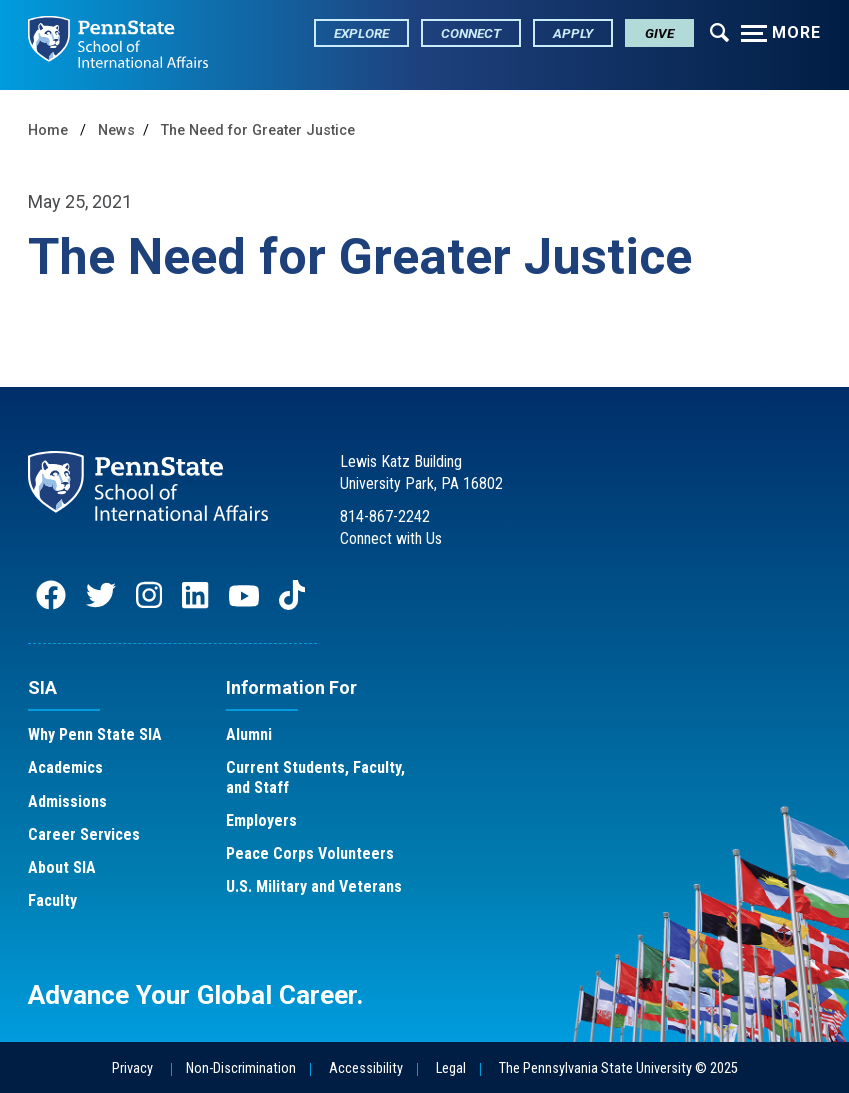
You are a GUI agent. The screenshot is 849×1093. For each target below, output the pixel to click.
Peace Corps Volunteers (310, 853)
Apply (573, 33)
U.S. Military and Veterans (314, 886)
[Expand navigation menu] (719, 31)
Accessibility (366, 1068)
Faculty (52, 900)
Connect (471, 33)
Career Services (84, 834)
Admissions (67, 801)
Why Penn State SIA (95, 734)
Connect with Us (391, 538)
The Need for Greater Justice (258, 130)
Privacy (132, 1068)
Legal (451, 1068)
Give (659, 33)
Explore (361, 33)
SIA (42, 687)
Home (48, 130)
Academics (65, 767)
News (116, 130)
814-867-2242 (385, 516)
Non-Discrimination (241, 1068)
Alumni (249, 734)
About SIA (62, 867)
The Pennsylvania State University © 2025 (618, 1068)
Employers (261, 820)
